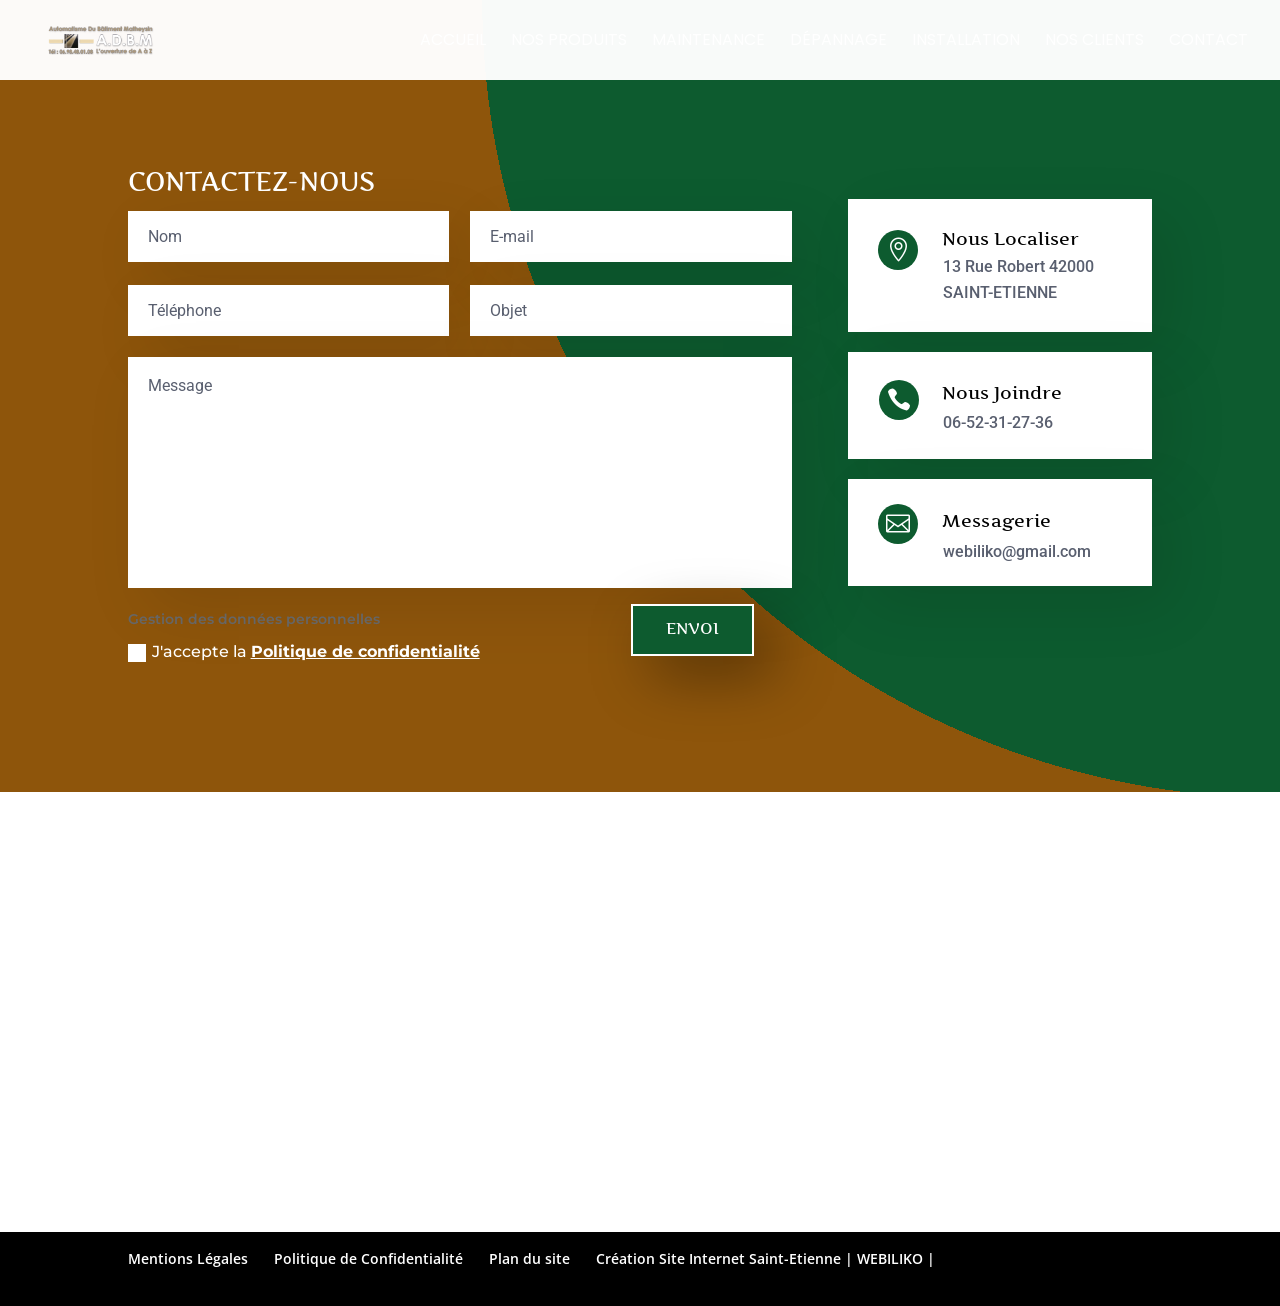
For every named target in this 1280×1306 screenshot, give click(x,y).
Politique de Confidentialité (368, 1258)
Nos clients (1094, 42)
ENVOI (692, 628)
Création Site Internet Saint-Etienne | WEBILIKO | (765, 1258)
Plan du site (529, 1258)
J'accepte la (304, 652)
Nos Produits (569, 42)
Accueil (453, 42)
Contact (1208, 42)
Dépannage (838, 42)
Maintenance (708, 42)
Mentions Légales (188, 1258)
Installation (966, 42)
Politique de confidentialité (365, 651)
